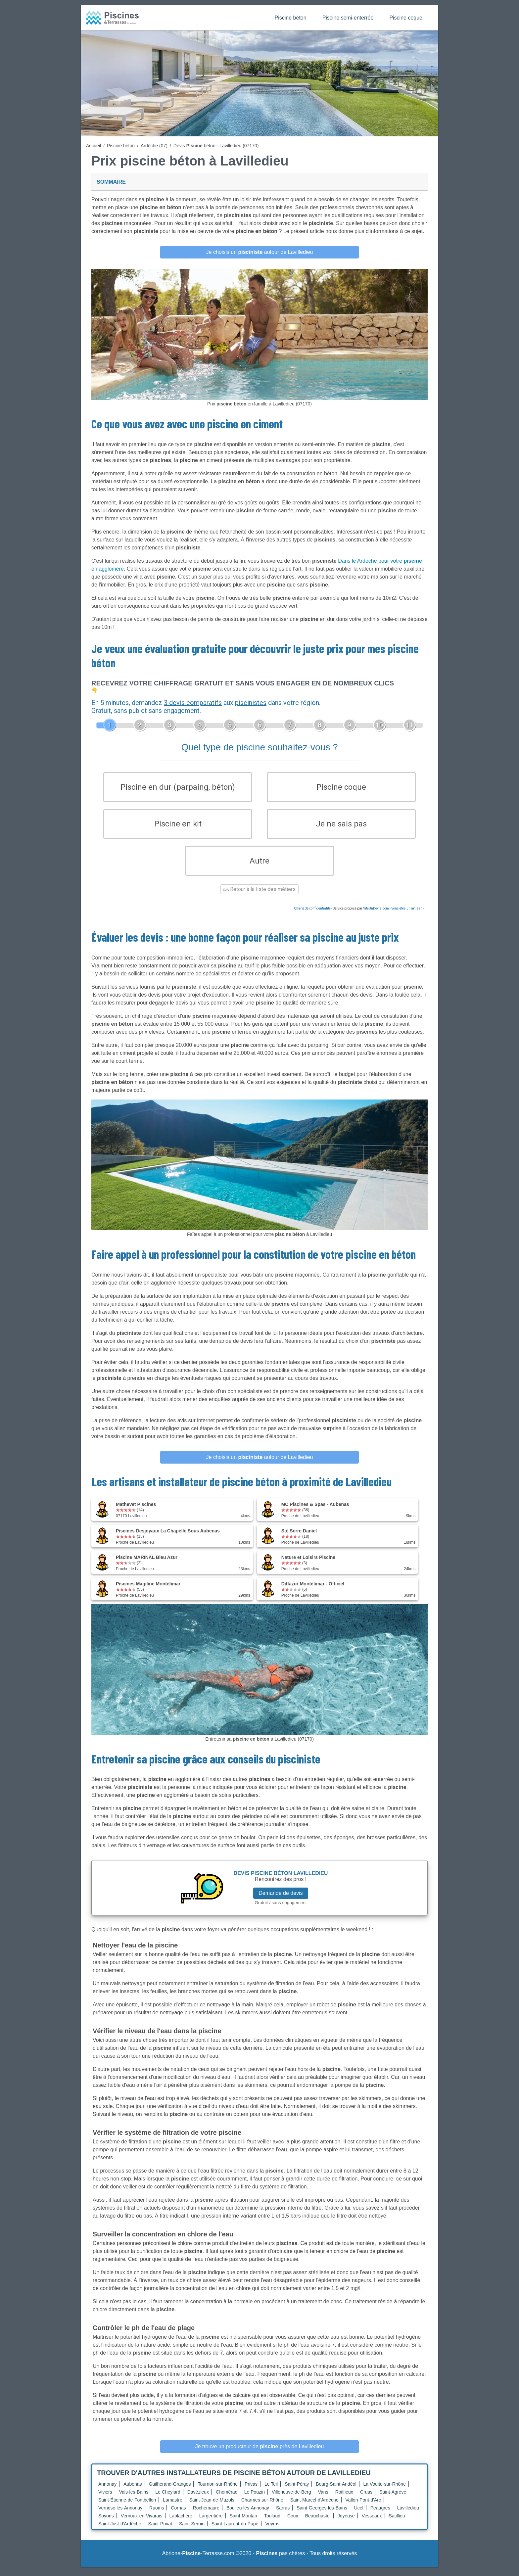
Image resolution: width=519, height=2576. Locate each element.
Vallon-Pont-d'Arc (363, 2508)
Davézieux (198, 2501)
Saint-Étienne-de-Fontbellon (127, 2508)
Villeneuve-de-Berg (291, 2501)
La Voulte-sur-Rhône (384, 2493)
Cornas (178, 2516)
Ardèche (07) (154, 145)
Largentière (211, 2524)
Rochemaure (206, 2516)
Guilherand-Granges (170, 2493)
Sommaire (111, 182)
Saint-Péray (297, 2493)
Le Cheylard (167, 2501)
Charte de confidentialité (312, 917)
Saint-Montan (243, 2524)
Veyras (272, 2532)
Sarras (283, 2516)
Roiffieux (344, 2501)
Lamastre (172, 2508)
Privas (251, 2493)
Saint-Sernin (192, 2532)
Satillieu (397, 2524)
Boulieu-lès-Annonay (247, 2516)
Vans (323, 2501)
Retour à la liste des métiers (259, 898)
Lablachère (180, 2524)
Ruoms (156, 2516)
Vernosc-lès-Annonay (120, 2516)
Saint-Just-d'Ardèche (119, 2532)
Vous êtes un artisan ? (407, 917)
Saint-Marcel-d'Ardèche (314, 2508)
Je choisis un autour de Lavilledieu (259, 252)
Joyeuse (346, 2524)
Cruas (366, 2501)
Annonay (107, 2493)
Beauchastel (318, 2524)
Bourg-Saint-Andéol (336, 2493)
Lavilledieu (408, 2516)
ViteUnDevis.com (376, 917)
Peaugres (380, 2516)
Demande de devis (281, 1901)
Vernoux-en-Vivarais (142, 2524)
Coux (292, 2524)
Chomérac (226, 2501)
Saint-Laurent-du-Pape (235, 2532)
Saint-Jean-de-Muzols (211, 2508)
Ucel (358, 2516)
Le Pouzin (254, 2501)
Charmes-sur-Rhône (262, 2508)
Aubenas (132, 2493)
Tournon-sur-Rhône (218, 2493)
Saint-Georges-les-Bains (322, 2516)
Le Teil (271, 2493)
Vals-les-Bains (133, 2501)
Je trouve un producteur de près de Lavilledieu (259, 2455)
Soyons (106, 2524)
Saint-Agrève (392, 2501)
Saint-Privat (160, 2532)
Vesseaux (372, 2524)
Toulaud (272, 2524)
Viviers (105, 2501)
